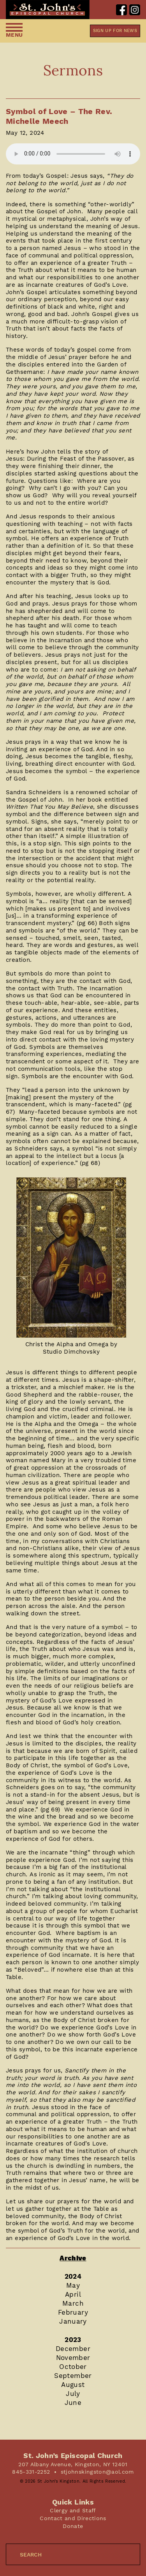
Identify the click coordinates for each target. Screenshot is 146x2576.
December (73, 2349)
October (72, 2367)
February (73, 2312)
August (72, 2384)
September (72, 2375)
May (73, 2285)
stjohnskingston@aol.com (97, 2472)
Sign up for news (115, 30)
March (73, 2303)
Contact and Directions (73, 2518)
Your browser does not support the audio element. (73, 153)
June (73, 2402)
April (73, 2294)
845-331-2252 (31, 2472)
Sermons (73, 70)
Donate (73, 2526)
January (72, 2321)
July (73, 2393)
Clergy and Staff (73, 2510)
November (73, 2358)
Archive (73, 2258)
